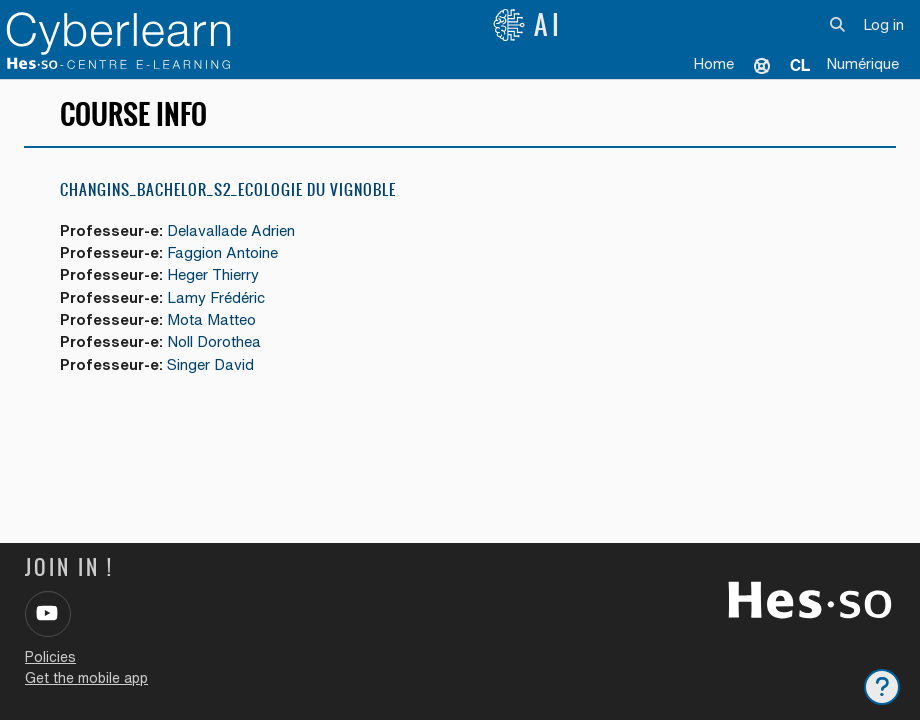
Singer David (210, 364)
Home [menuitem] (713, 63)
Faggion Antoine (222, 252)
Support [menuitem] (762, 65)
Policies (50, 657)
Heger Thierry (213, 274)
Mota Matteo (211, 319)
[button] (838, 25)
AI (528, 25)
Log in (883, 24)
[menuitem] (800, 65)
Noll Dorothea (214, 341)
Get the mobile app (86, 678)
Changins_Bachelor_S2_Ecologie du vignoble (228, 189)
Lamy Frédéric (216, 297)
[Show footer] (882, 687)
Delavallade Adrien (231, 230)
